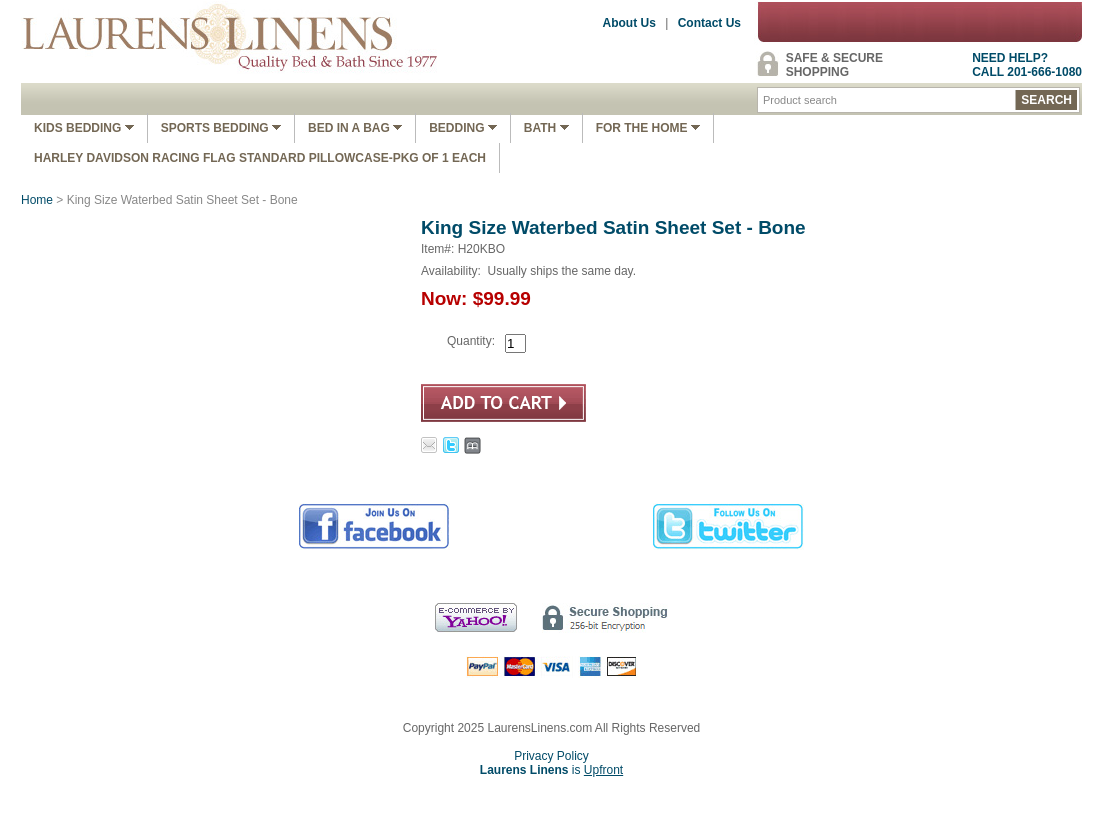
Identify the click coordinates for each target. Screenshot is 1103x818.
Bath (546, 128)
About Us (629, 23)
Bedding (463, 128)
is (551, 770)
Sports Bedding (221, 128)
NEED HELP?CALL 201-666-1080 (1027, 65)
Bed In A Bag (355, 128)
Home (37, 200)
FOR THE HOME (648, 128)
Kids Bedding (84, 128)
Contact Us (709, 23)
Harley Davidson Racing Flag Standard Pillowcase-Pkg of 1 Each (260, 158)
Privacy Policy (551, 756)
